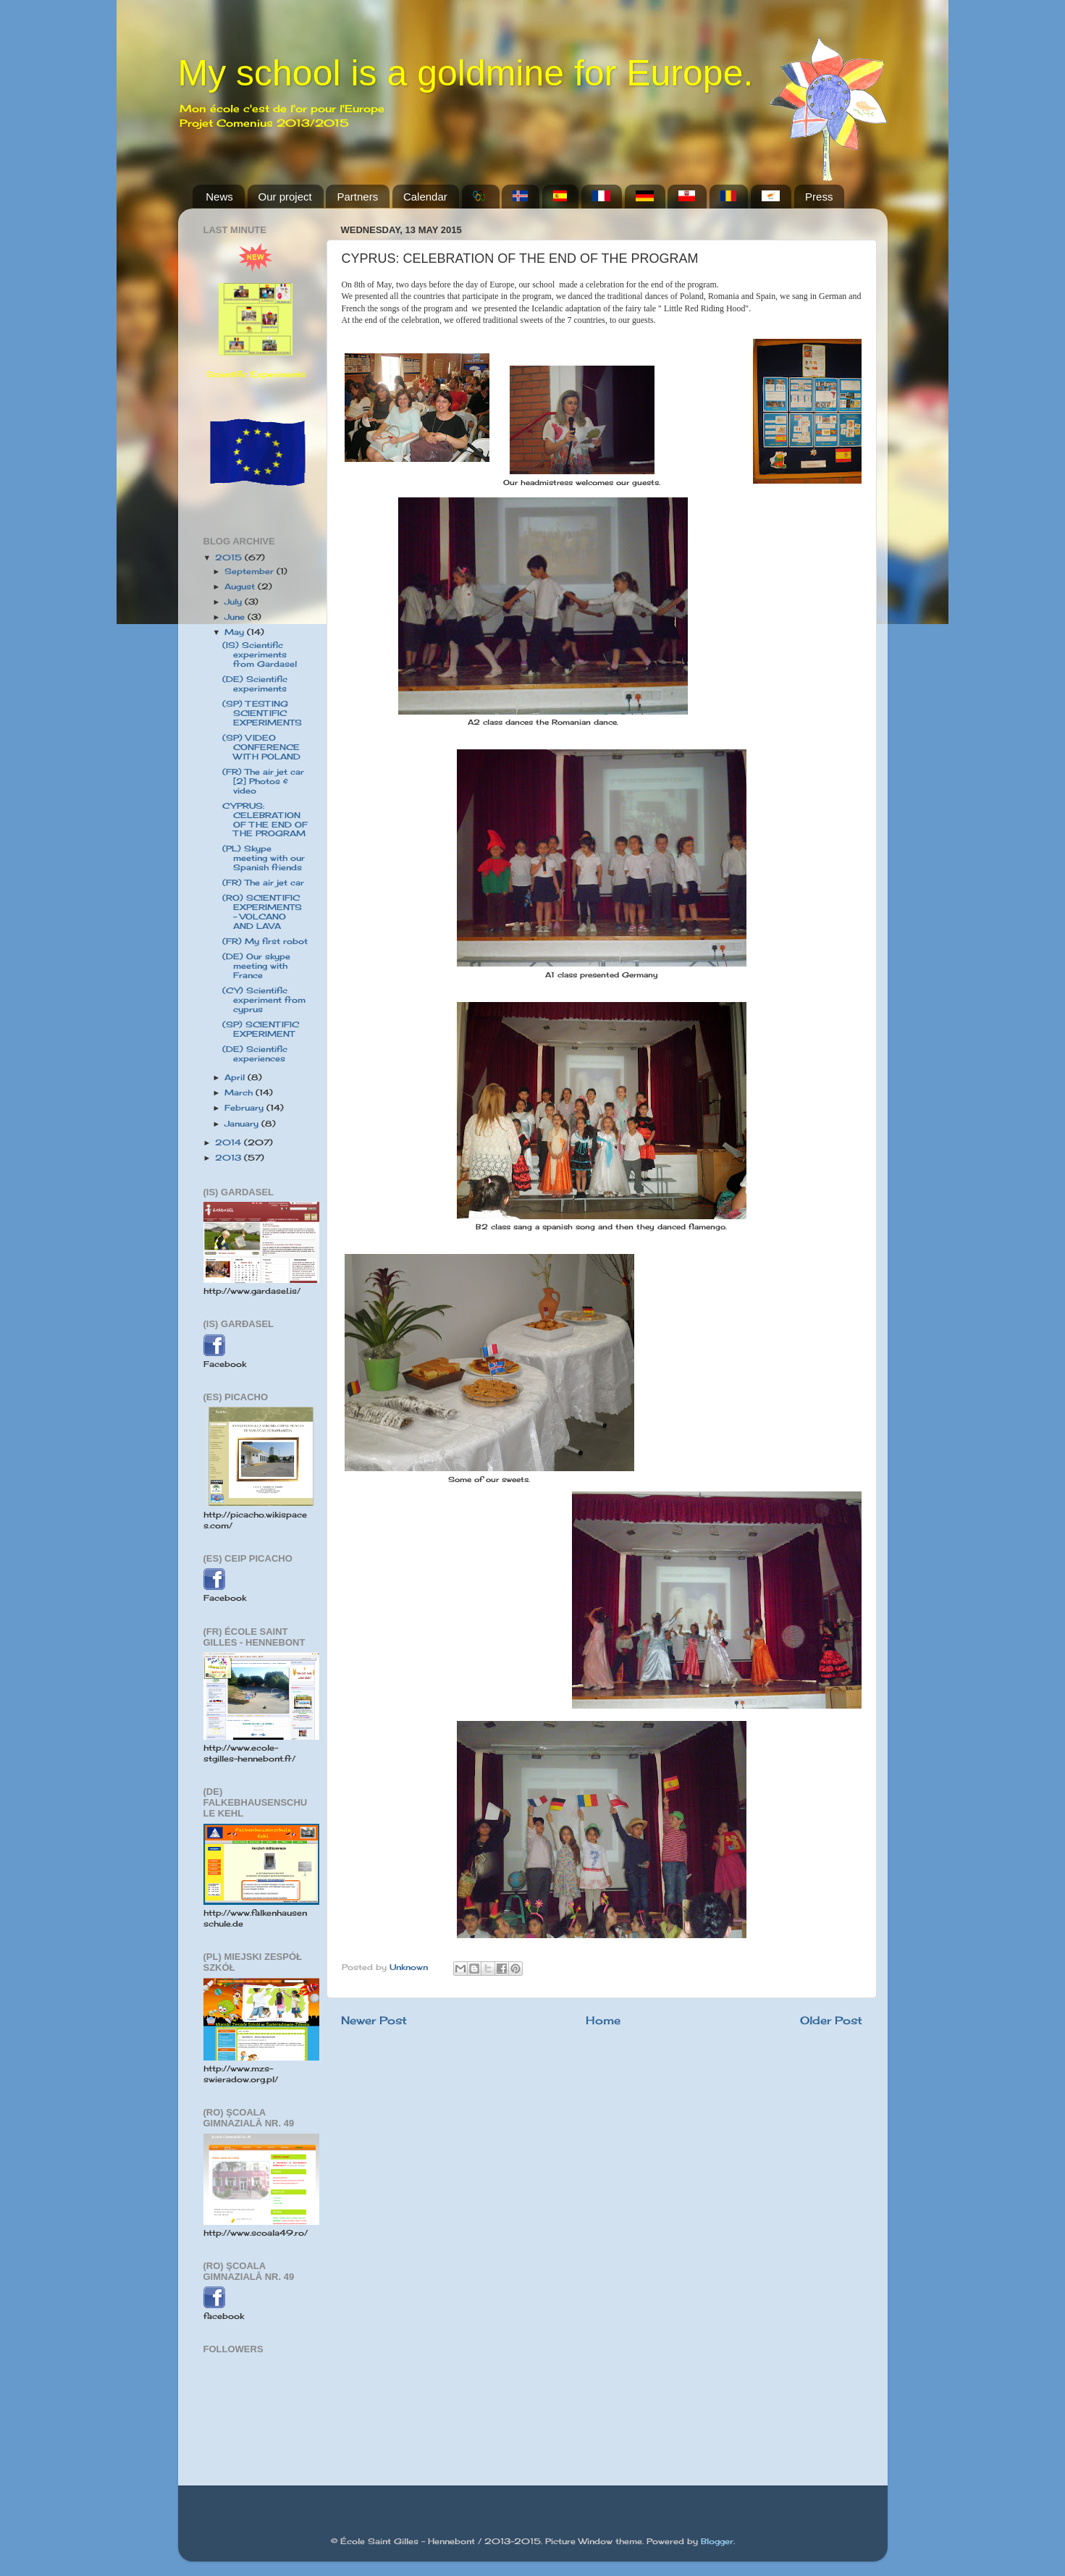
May (235, 632)
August (241, 586)
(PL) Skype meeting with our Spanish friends (263, 857)
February (245, 1108)
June (236, 617)
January (242, 1124)
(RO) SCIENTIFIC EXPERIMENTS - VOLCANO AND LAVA (262, 912)
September (250, 571)
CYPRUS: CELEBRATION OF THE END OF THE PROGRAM (265, 820)
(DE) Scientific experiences (254, 1054)
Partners (357, 196)
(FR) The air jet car (263, 882)
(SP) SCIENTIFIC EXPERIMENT (260, 1029)
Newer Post (374, 2020)
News (219, 196)
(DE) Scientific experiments (254, 684)
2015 (230, 557)
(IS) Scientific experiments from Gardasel (259, 654)
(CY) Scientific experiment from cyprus (264, 999)
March (240, 1092)
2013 (229, 1158)
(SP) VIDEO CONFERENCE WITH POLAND (261, 747)
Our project (285, 196)
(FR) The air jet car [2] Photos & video (263, 781)
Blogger (717, 2541)
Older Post (831, 2020)
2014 (229, 1142)
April (236, 1077)
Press (819, 196)
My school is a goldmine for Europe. (466, 73)
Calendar (425, 196)
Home (603, 2020)
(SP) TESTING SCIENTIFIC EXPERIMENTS (262, 713)
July (234, 602)
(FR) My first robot (265, 941)
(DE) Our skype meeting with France (256, 965)
